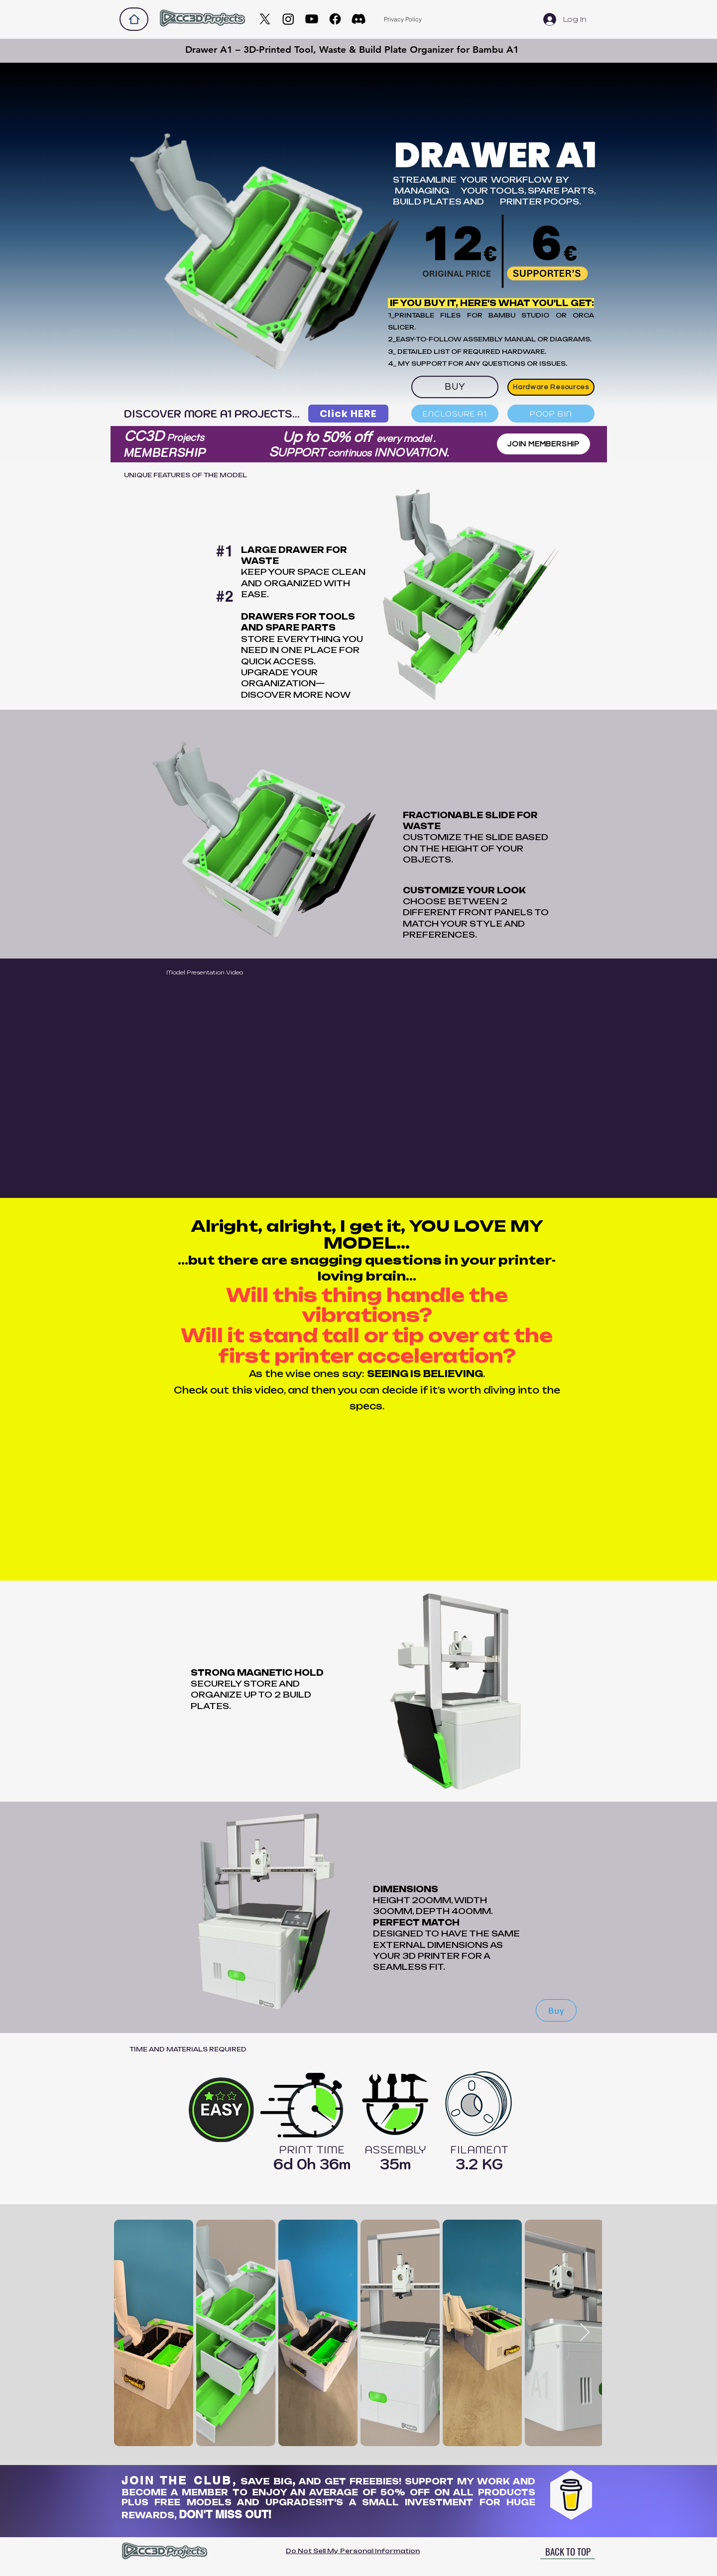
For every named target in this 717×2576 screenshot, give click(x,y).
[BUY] (454, 387)
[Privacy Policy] (402, 19)
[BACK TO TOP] (567, 2551)
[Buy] (556, 2010)
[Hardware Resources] (551, 387)
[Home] (134, 19)
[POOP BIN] (551, 414)
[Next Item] (585, 2333)
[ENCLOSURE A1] (454, 414)
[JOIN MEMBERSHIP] (543, 443)
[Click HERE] (348, 414)
